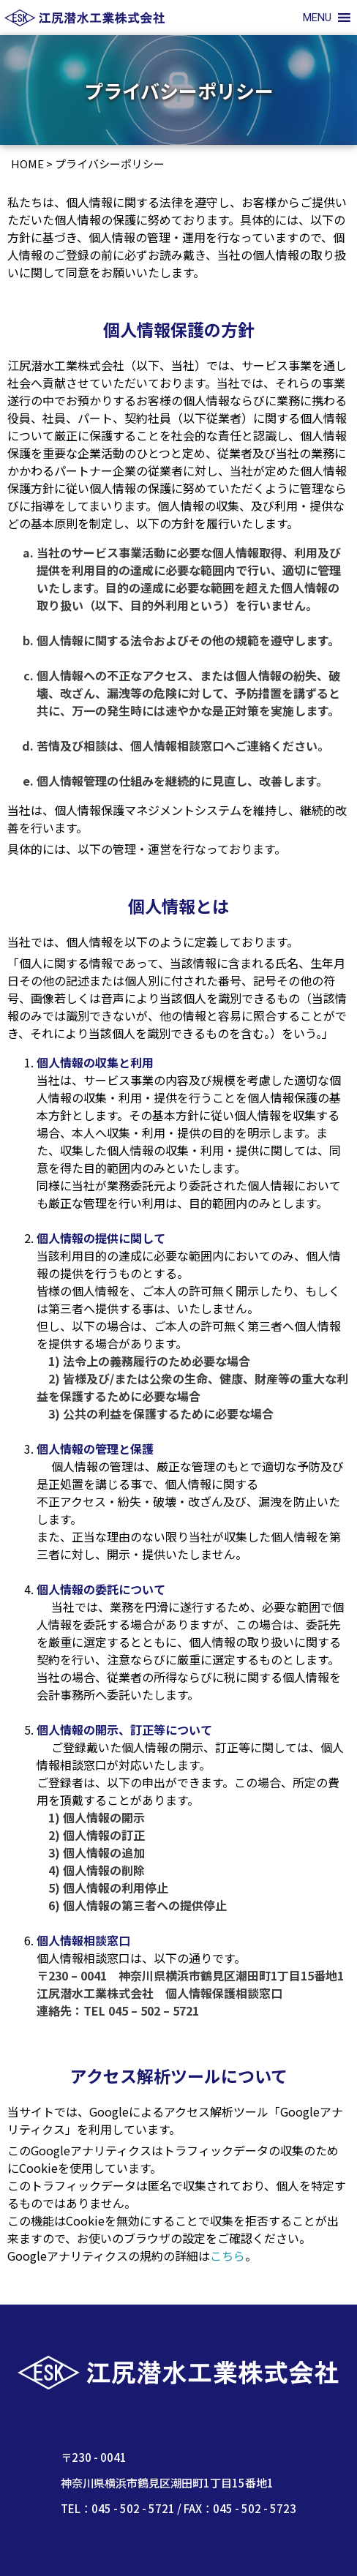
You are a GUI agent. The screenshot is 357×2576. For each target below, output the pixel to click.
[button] (317, 17)
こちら (227, 2255)
